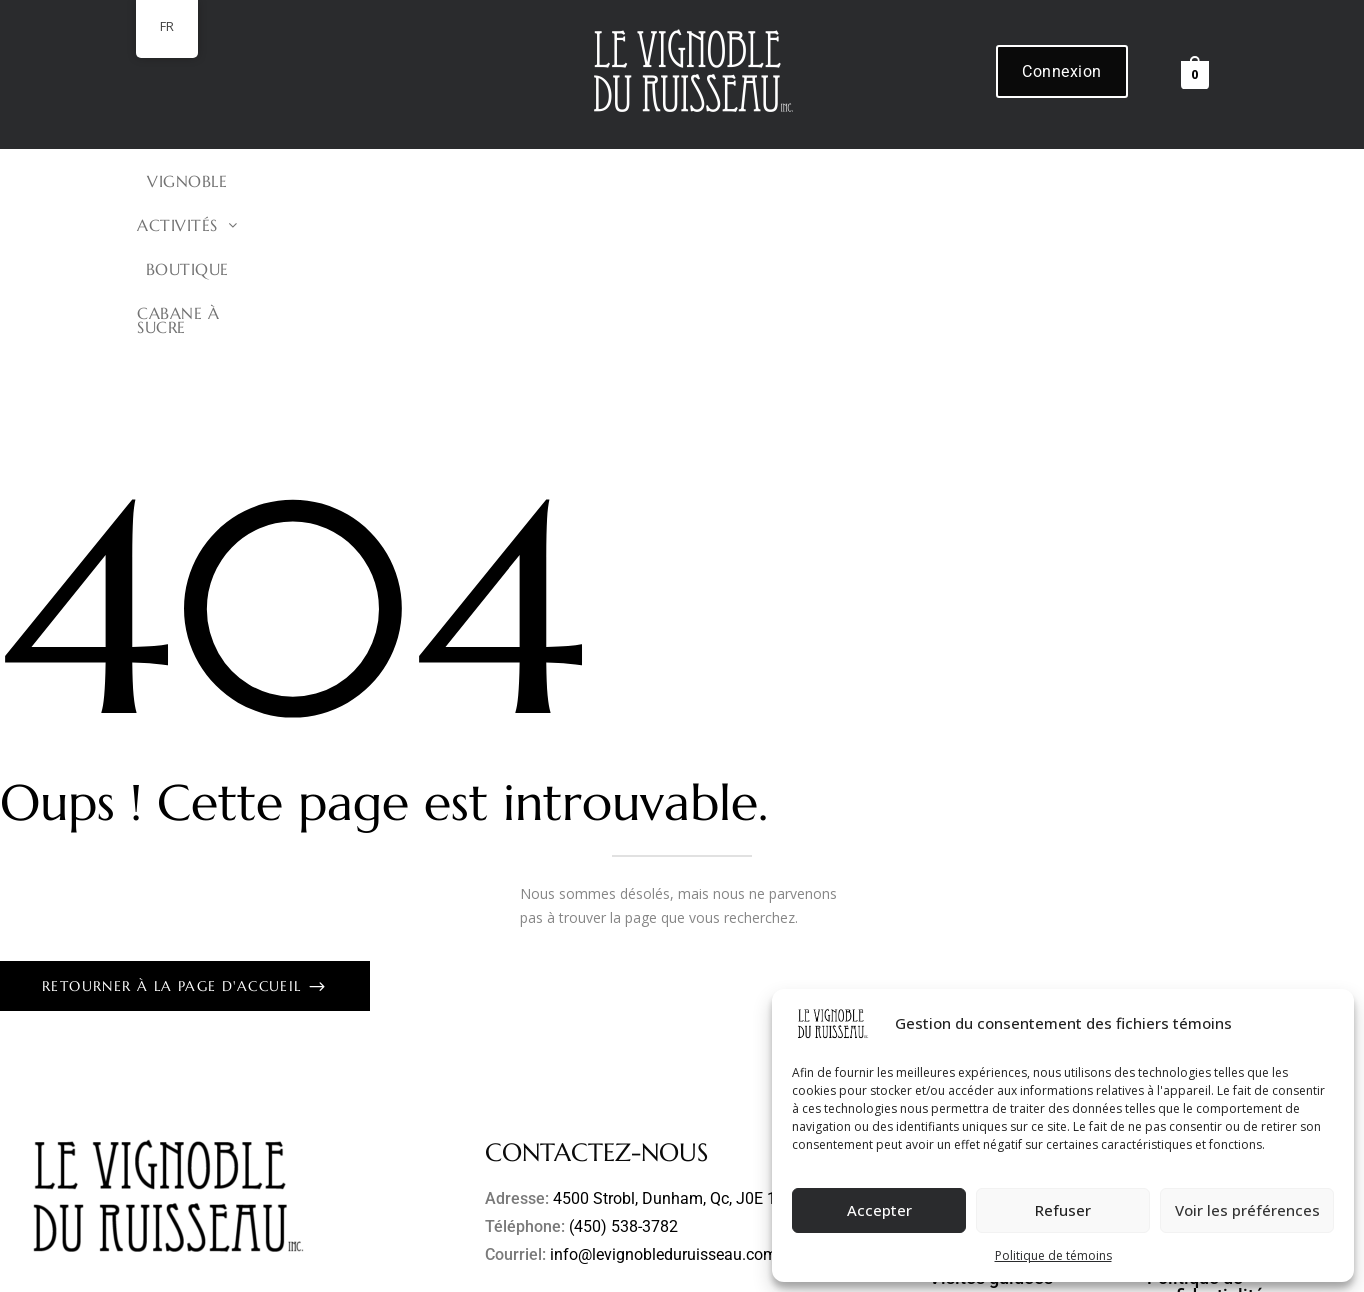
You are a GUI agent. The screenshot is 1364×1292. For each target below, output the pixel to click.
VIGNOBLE (455, 181)
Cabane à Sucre (881, 181)
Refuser (1063, 1210)
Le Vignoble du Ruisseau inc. (276, 1268)
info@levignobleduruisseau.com (663, 1108)
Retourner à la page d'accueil (174, 840)
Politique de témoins (1053, 1255)
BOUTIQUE (726, 181)
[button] (590, 181)
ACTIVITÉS (590, 181)
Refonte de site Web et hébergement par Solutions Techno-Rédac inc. (609, 1268)
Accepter (879, 1210)
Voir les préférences (1247, 1210)
